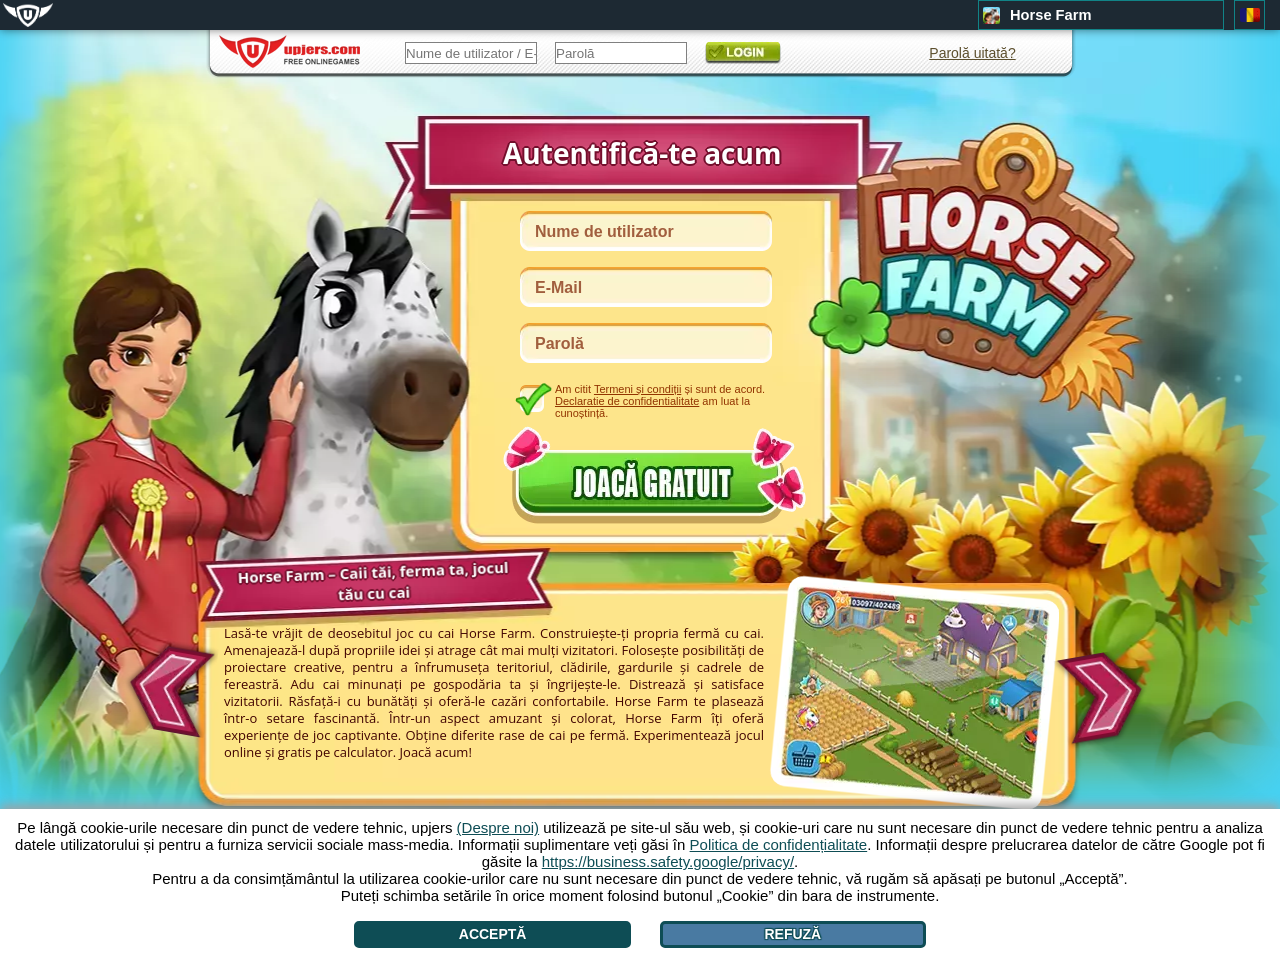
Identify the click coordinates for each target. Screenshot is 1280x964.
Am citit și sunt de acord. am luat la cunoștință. (660, 400)
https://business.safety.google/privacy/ (668, 861)
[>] (1105, 699)
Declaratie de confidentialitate (627, 401)
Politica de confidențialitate (779, 844)
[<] (168, 685)
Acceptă (493, 934)
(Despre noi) (498, 827)
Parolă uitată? (972, 53)
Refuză (792, 934)
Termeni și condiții (637, 389)
